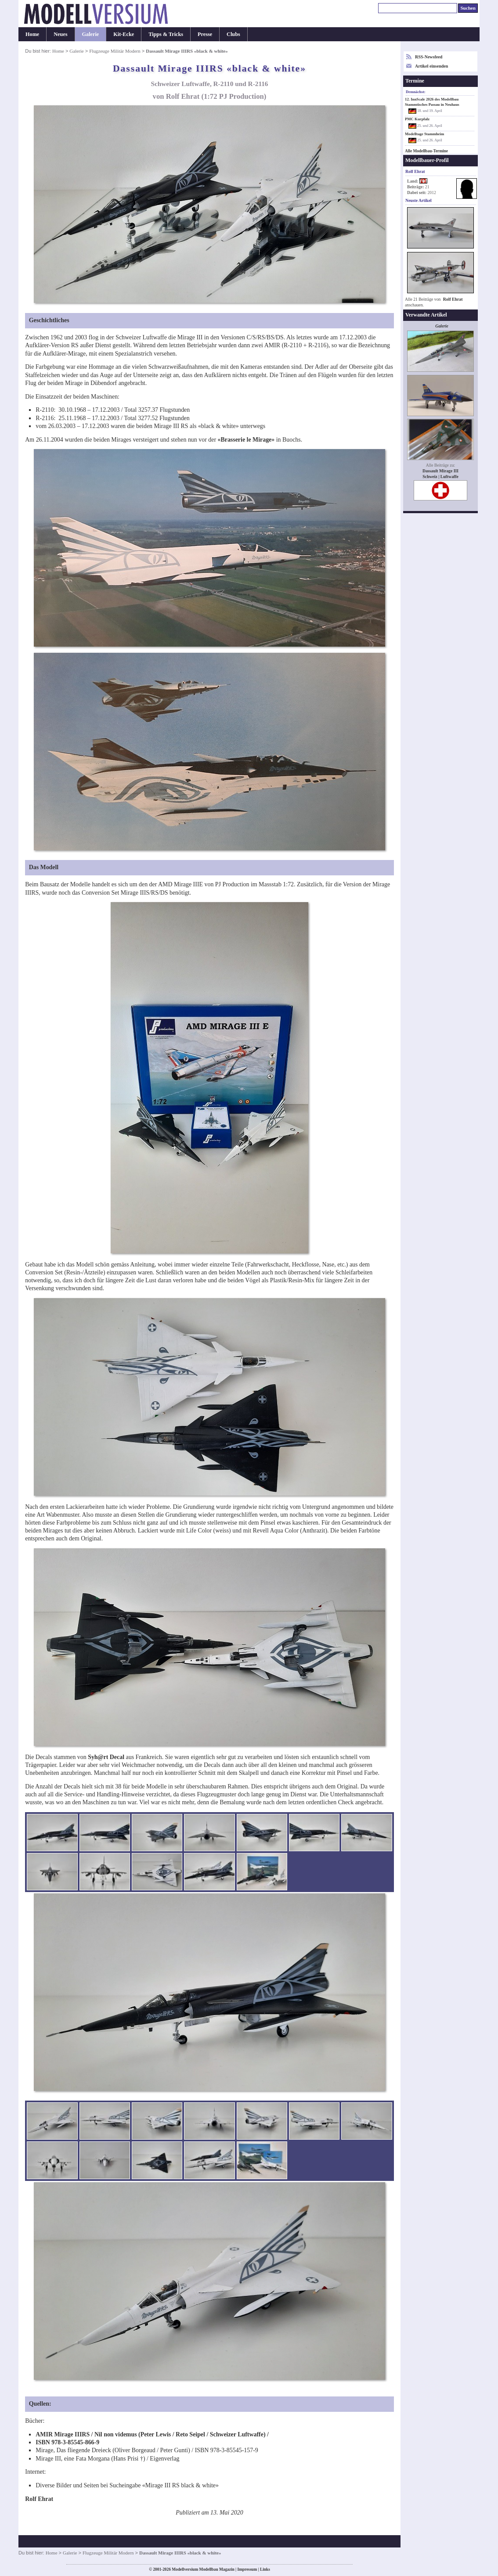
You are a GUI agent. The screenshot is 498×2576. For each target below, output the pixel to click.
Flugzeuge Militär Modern (115, 51)
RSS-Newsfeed (428, 56)
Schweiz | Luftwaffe (440, 476)
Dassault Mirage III (440, 470)
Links (265, 2569)
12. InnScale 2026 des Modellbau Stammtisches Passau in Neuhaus (432, 101)
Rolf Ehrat (453, 299)
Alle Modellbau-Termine (426, 151)
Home (32, 34)
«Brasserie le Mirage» (246, 439)
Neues (60, 34)
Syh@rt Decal (106, 1757)
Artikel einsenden (431, 66)
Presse (205, 34)
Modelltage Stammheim (424, 134)
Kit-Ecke (123, 34)
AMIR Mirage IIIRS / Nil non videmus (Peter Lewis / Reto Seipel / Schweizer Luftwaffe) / (152, 2434)
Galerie (90, 34)
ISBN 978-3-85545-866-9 (67, 2442)
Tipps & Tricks (165, 34)
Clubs (233, 34)
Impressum (247, 2569)
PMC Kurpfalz (417, 119)
